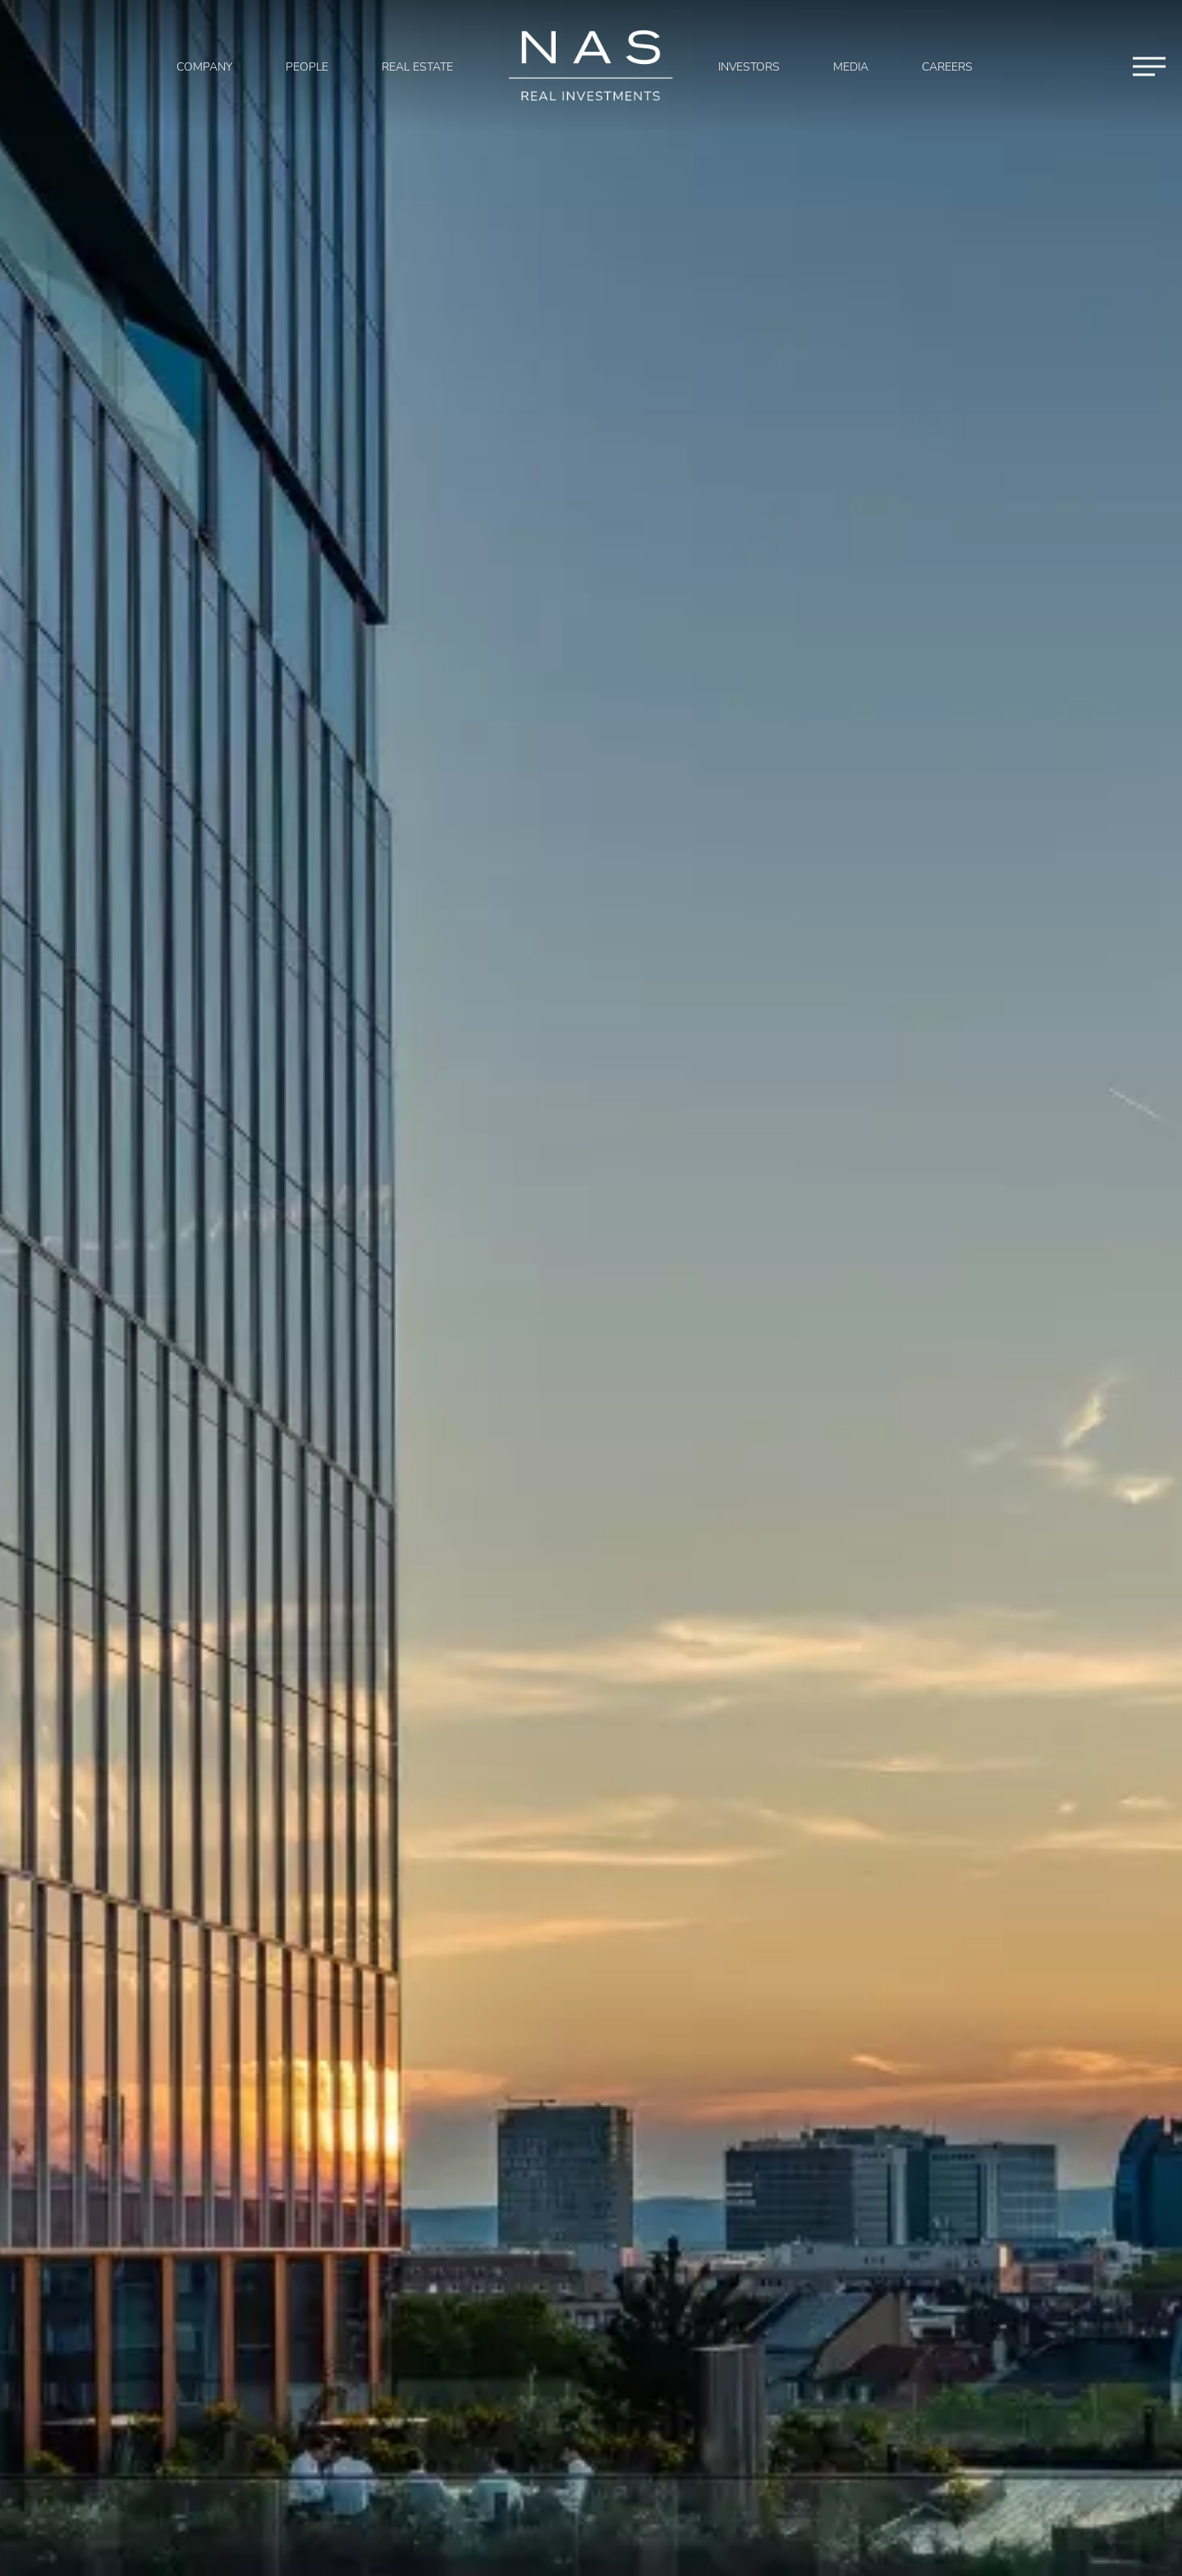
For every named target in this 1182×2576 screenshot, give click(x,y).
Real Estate (417, 67)
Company (204, 67)
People (307, 67)
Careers (947, 67)
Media (850, 67)
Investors (749, 67)
